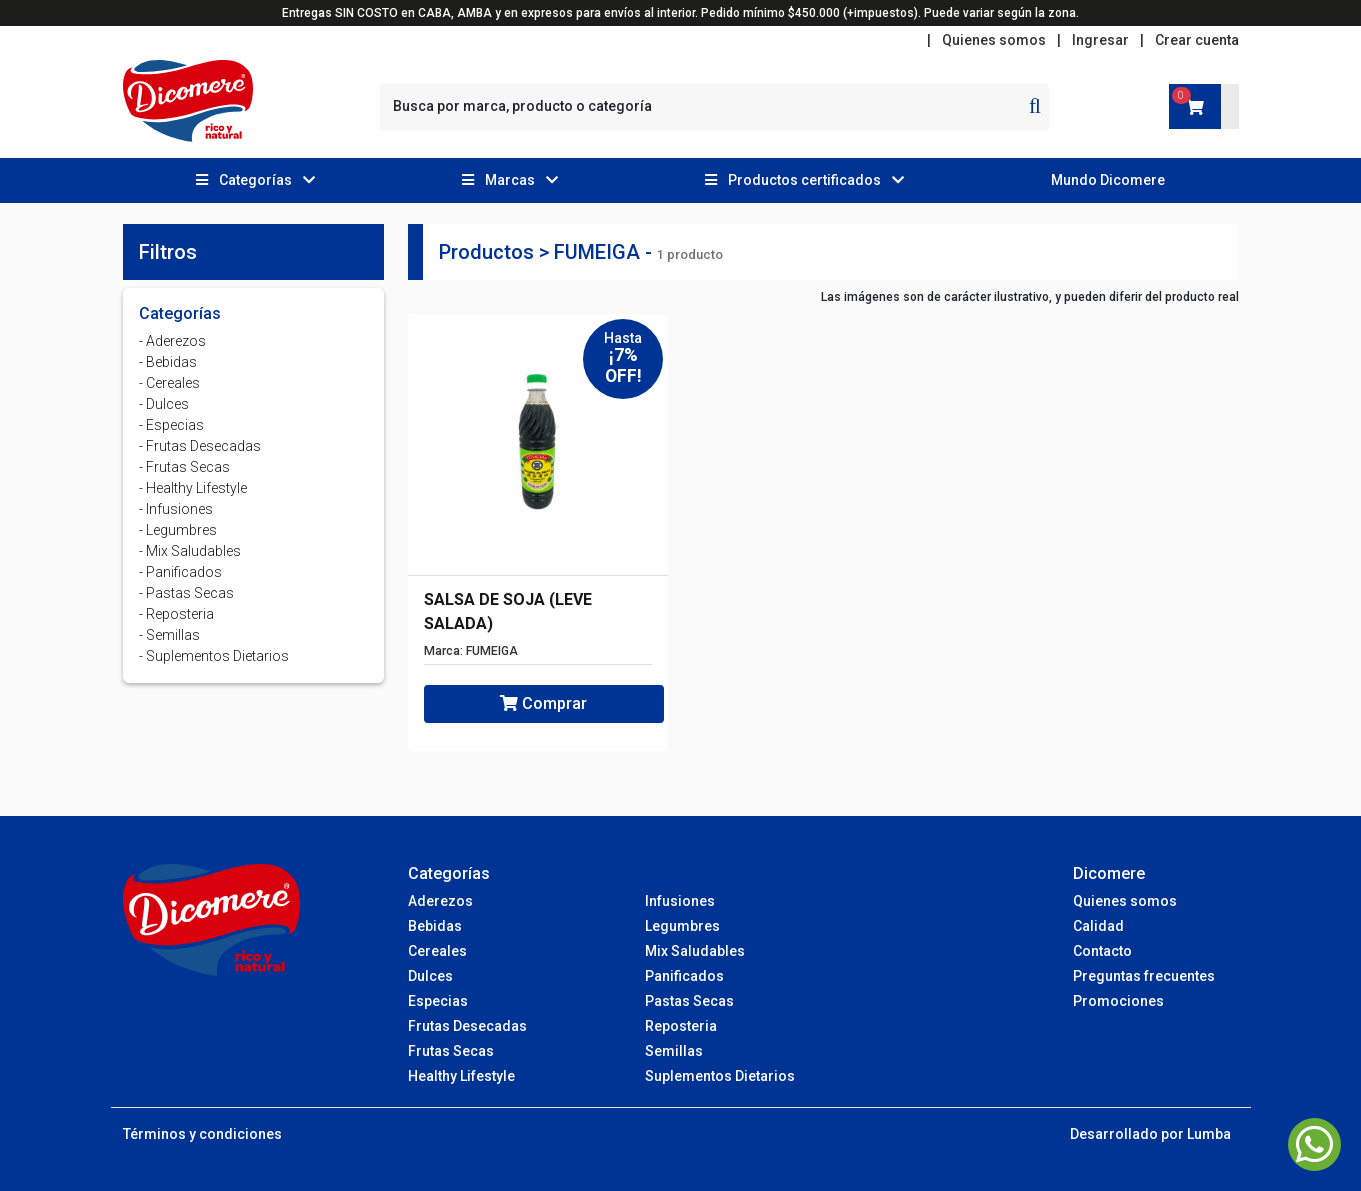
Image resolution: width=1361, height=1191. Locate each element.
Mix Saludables (695, 951)
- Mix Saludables (190, 551)
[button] (256, 180)
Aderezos (440, 901)
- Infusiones (176, 509)
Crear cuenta (1197, 40)
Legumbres (682, 926)
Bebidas (435, 926)
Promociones (1118, 1001)
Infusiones (680, 901)
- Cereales (169, 383)
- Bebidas (168, 362)
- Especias (171, 425)
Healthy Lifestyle (461, 1076)
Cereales (437, 951)
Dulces (430, 976)
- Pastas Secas (186, 593)
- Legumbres (178, 530)
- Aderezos (172, 341)
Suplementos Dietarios (720, 1076)
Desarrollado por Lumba (1150, 1134)
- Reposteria (176, 614)
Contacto (1102, 951)
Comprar (543, 703)
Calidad (1098, 926)
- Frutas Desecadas (200, 446)
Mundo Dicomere (1108, 180)
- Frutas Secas (184, 467)
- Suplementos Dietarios (214, 656)
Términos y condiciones (202, 1134)
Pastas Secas (689, 1001)
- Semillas (169, 635)
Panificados (684, 976)
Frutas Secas (451, 1051)
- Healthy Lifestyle (193, 488)
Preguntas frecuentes (1144, 976)
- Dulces (164, 404)
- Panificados (180, 572)
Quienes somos (994, 40)
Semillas (674, 1051)
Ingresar (1100, 40)
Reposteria (681, 1026)
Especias (438, 1001)
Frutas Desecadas (467, 1026)
